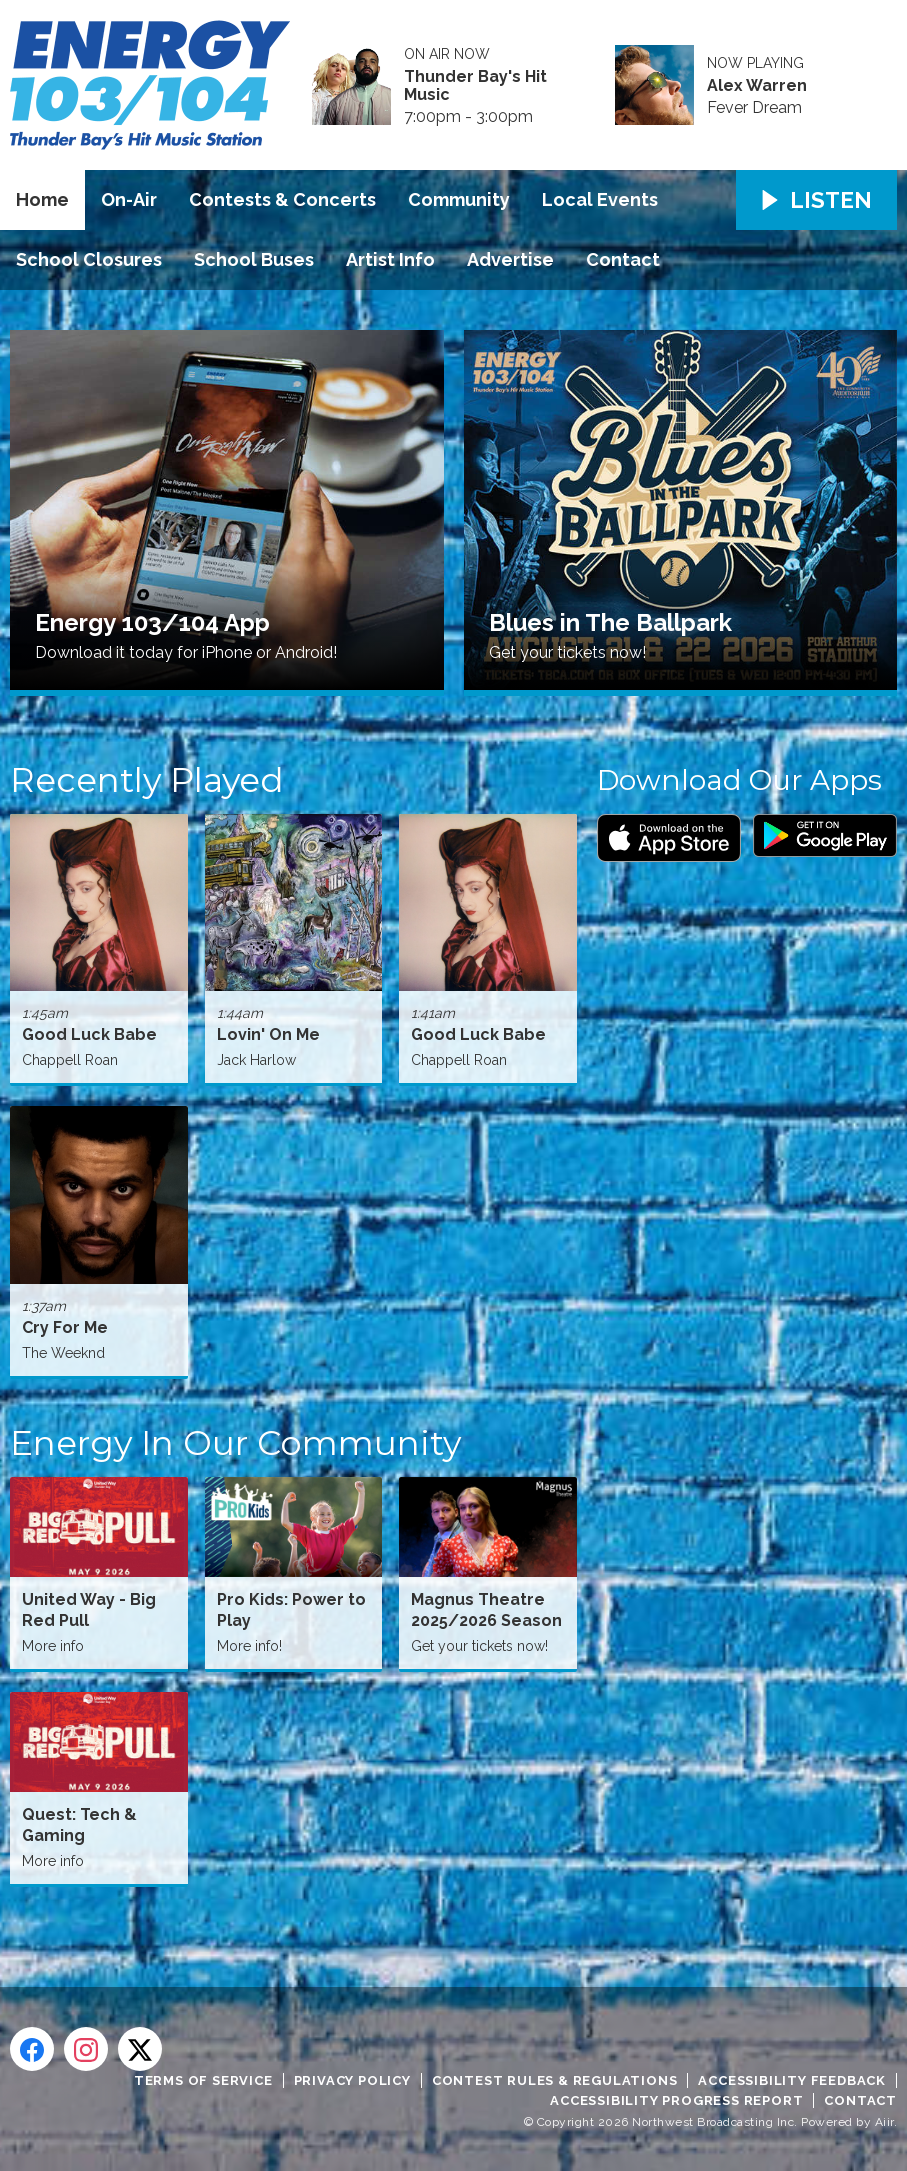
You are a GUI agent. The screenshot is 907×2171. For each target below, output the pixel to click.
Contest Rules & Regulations (555, 2080)
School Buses (254, 259)
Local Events (600, 199)
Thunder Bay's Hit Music (475, 86)
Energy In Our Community (235, 1443)
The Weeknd (63, 1353)
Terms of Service (203, 2080)
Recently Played (147, 780)
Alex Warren (757, 86)
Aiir (884, 2122)
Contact (623, 259)
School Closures (89, 259)
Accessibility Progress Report (676, 2100)
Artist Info (390, 259)
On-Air (129, 199)
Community (459, 199)
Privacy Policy (352, 2080)
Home (42, 199)
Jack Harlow (256, 1060)
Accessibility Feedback (792, 2080)
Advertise (510, 259)
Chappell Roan (70, 1060)
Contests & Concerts (282, 199)
